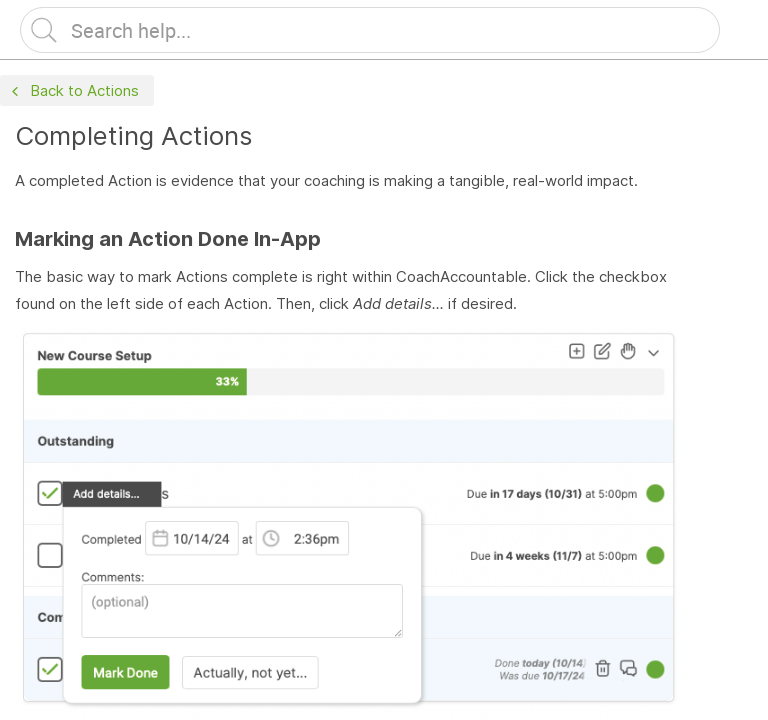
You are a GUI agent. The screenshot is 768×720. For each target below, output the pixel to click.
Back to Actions (73, 91)
